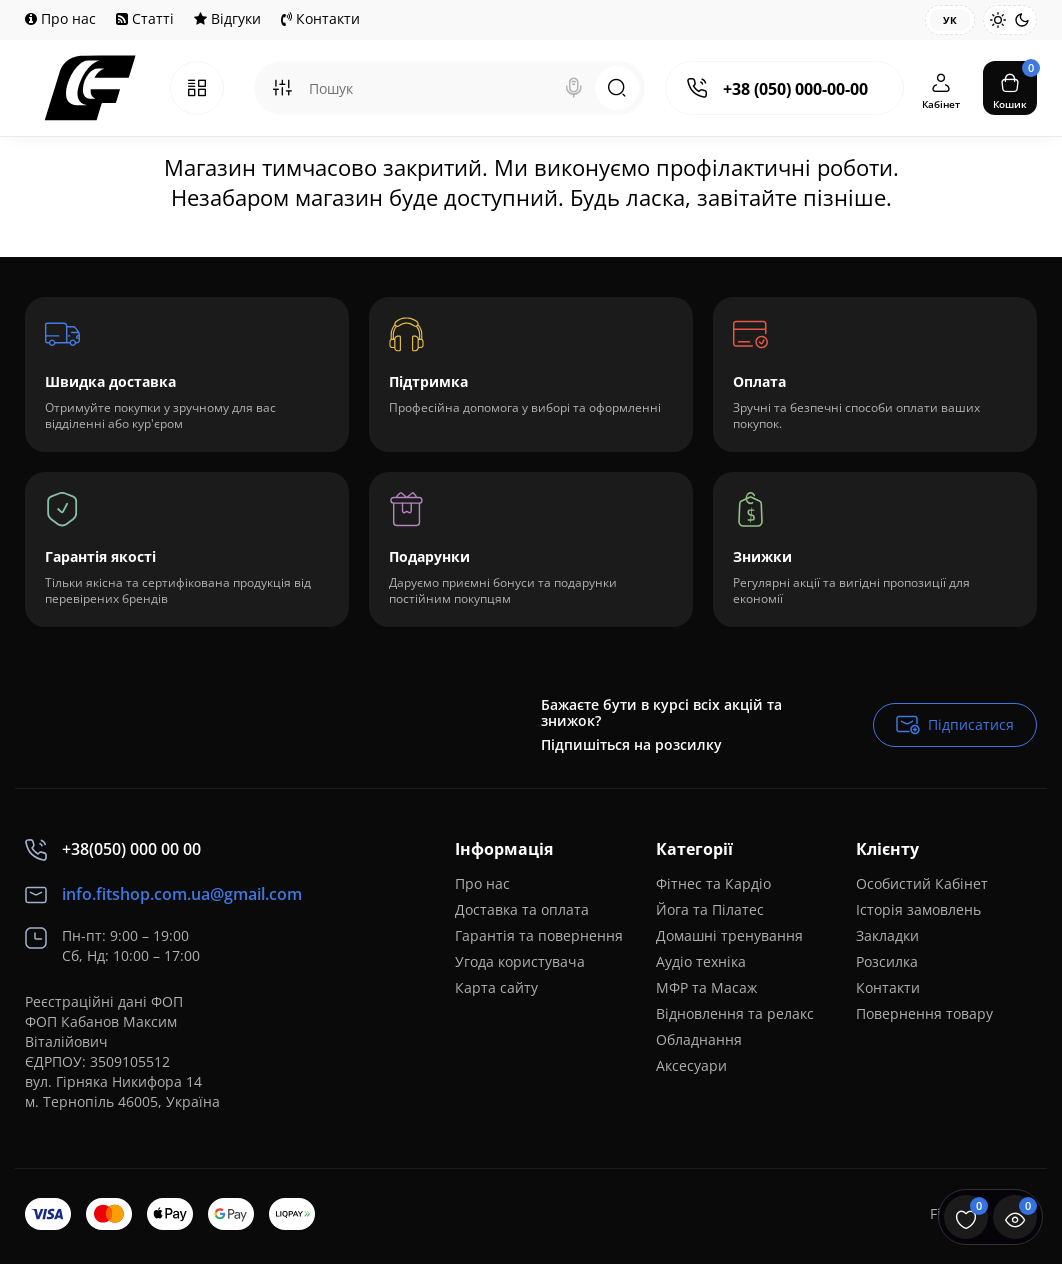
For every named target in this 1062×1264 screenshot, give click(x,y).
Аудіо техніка (701, 961)
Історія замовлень (918, 909)
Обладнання (699, 1039)
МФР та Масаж (706, 987)
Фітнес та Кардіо (713, 883)
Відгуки (227, 18)
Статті (145, 18)
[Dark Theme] (1022, 20)
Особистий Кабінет (922, 883)
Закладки (887, 935)
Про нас (60, 18)
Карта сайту (496, 987)
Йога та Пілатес (710, 909)
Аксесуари (691, 1065)
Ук (950, 20)
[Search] (574, 88)
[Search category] (282, 88)
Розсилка (887, 961)
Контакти (320, 18)
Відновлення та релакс (735, 1013)
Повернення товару (924, 1013)
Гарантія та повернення (539, 935)
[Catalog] (197, 88)
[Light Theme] (998, 20)
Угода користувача (520, 961)
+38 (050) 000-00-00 (795, 89)
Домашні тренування (729, 935)
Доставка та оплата (522, 909)
